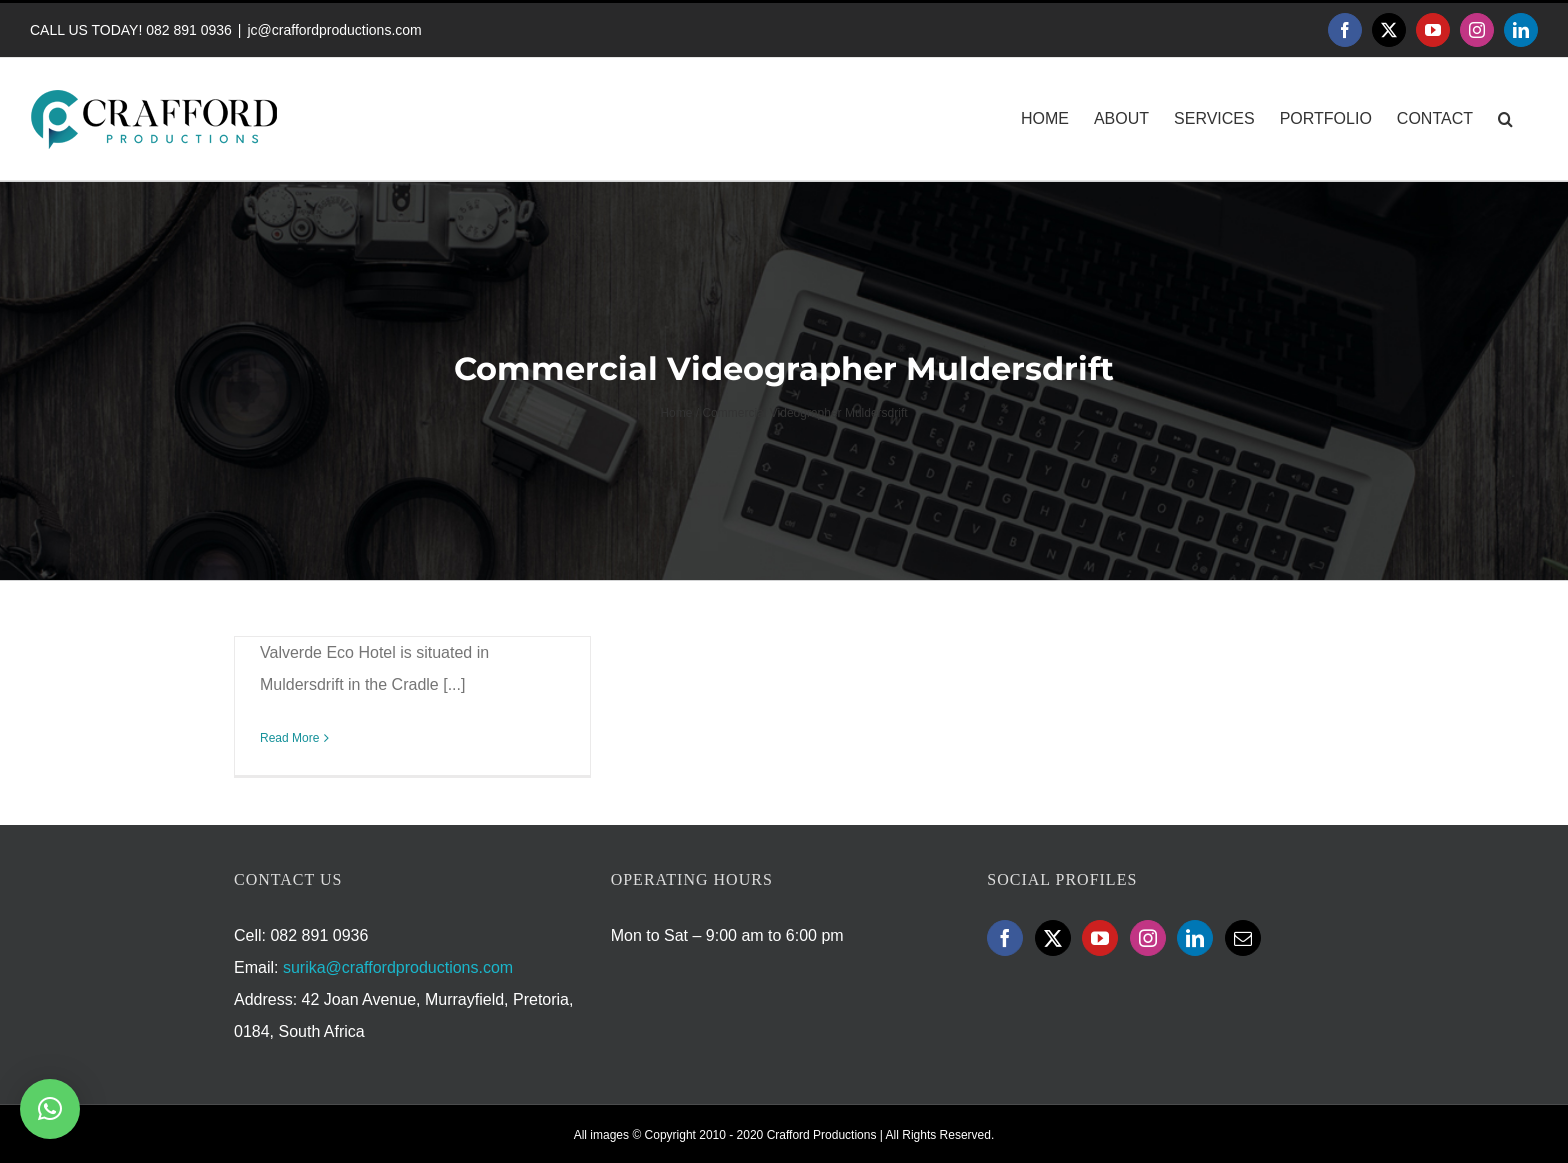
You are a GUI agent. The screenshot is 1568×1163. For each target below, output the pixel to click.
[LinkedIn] (1195, 938)
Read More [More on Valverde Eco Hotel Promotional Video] (289, 738)
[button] (1505, 119)
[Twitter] (1053, 938)
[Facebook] (1005, 938)
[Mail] (1243, 938)
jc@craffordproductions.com (334, 30)
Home (676, 413)
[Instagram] (1148, 938)
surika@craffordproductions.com (398, 967)
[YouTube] (1100, 938)
